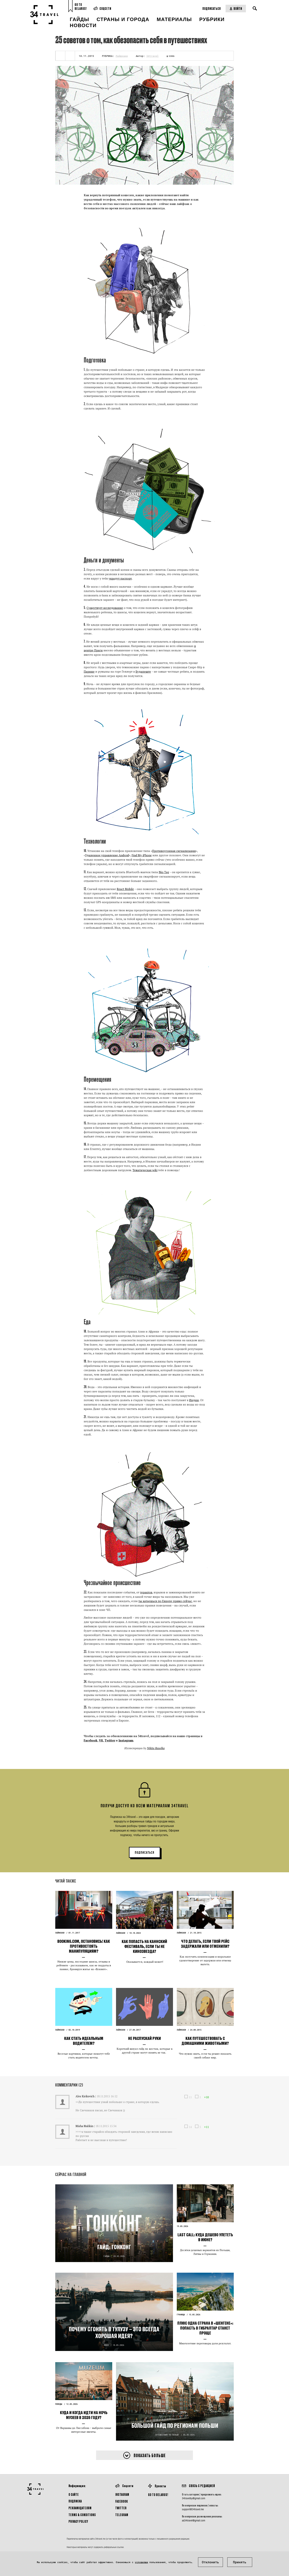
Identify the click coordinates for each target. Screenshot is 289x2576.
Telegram (121, 2514)
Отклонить (210, 2562)
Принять (239, 2562)
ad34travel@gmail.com (193, 2520)
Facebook (90, 1740)
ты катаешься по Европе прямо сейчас (165, 1601)
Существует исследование (105, 608)
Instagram (125, 1740)
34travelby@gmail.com (193, 2498)
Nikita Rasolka (156, 1748)
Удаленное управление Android (107, 855)
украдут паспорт (120, 578)
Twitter (110, 1740)
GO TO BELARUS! (158, 2494)
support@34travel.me (193, 2509)
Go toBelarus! (81, 6)
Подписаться (211, 8)
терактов (146, 1592)
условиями (141, 2562)
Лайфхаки (122, 55)
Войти (235, 8)
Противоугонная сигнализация (174, 851)
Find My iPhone (142, 855)
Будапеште (143, 671)
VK (101, 1740)
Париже (89, 671)
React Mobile (125, 889)
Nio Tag (164, 872)
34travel (152, 55)
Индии (194, 1400)
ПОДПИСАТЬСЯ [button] (144, 1852)
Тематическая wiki (145, 1170)
